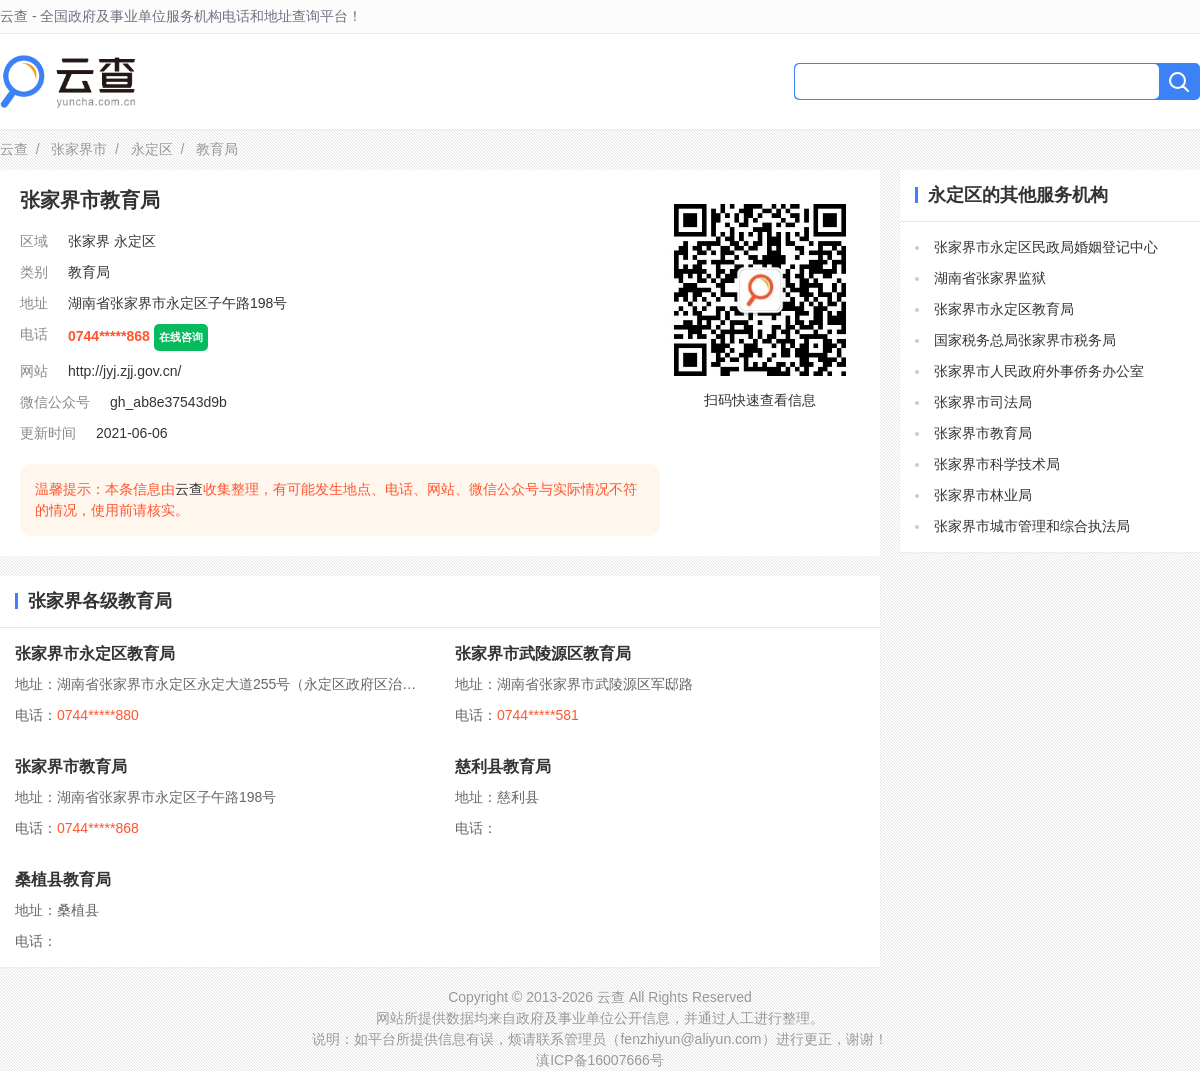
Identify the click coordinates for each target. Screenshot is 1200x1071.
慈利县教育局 (503, 766)
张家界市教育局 (71, 766)
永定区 (152, 149)
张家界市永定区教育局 (95, 653)
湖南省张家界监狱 (990, 278)
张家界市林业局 (983, 495)
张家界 (89, 241)
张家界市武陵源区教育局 (543, 653)
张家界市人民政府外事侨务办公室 (1039, 371)
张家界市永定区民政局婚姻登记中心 (1046, 247)
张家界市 (79, 149)
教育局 (89, 272)
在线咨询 (181, 337)
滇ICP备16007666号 (600, 1060)
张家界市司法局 (983, 402)
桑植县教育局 (63, 879)
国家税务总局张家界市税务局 (1025, 340)
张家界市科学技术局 (997, 464)
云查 (14, 149)
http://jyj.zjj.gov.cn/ (124, 371)
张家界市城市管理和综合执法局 (1032, 526)
